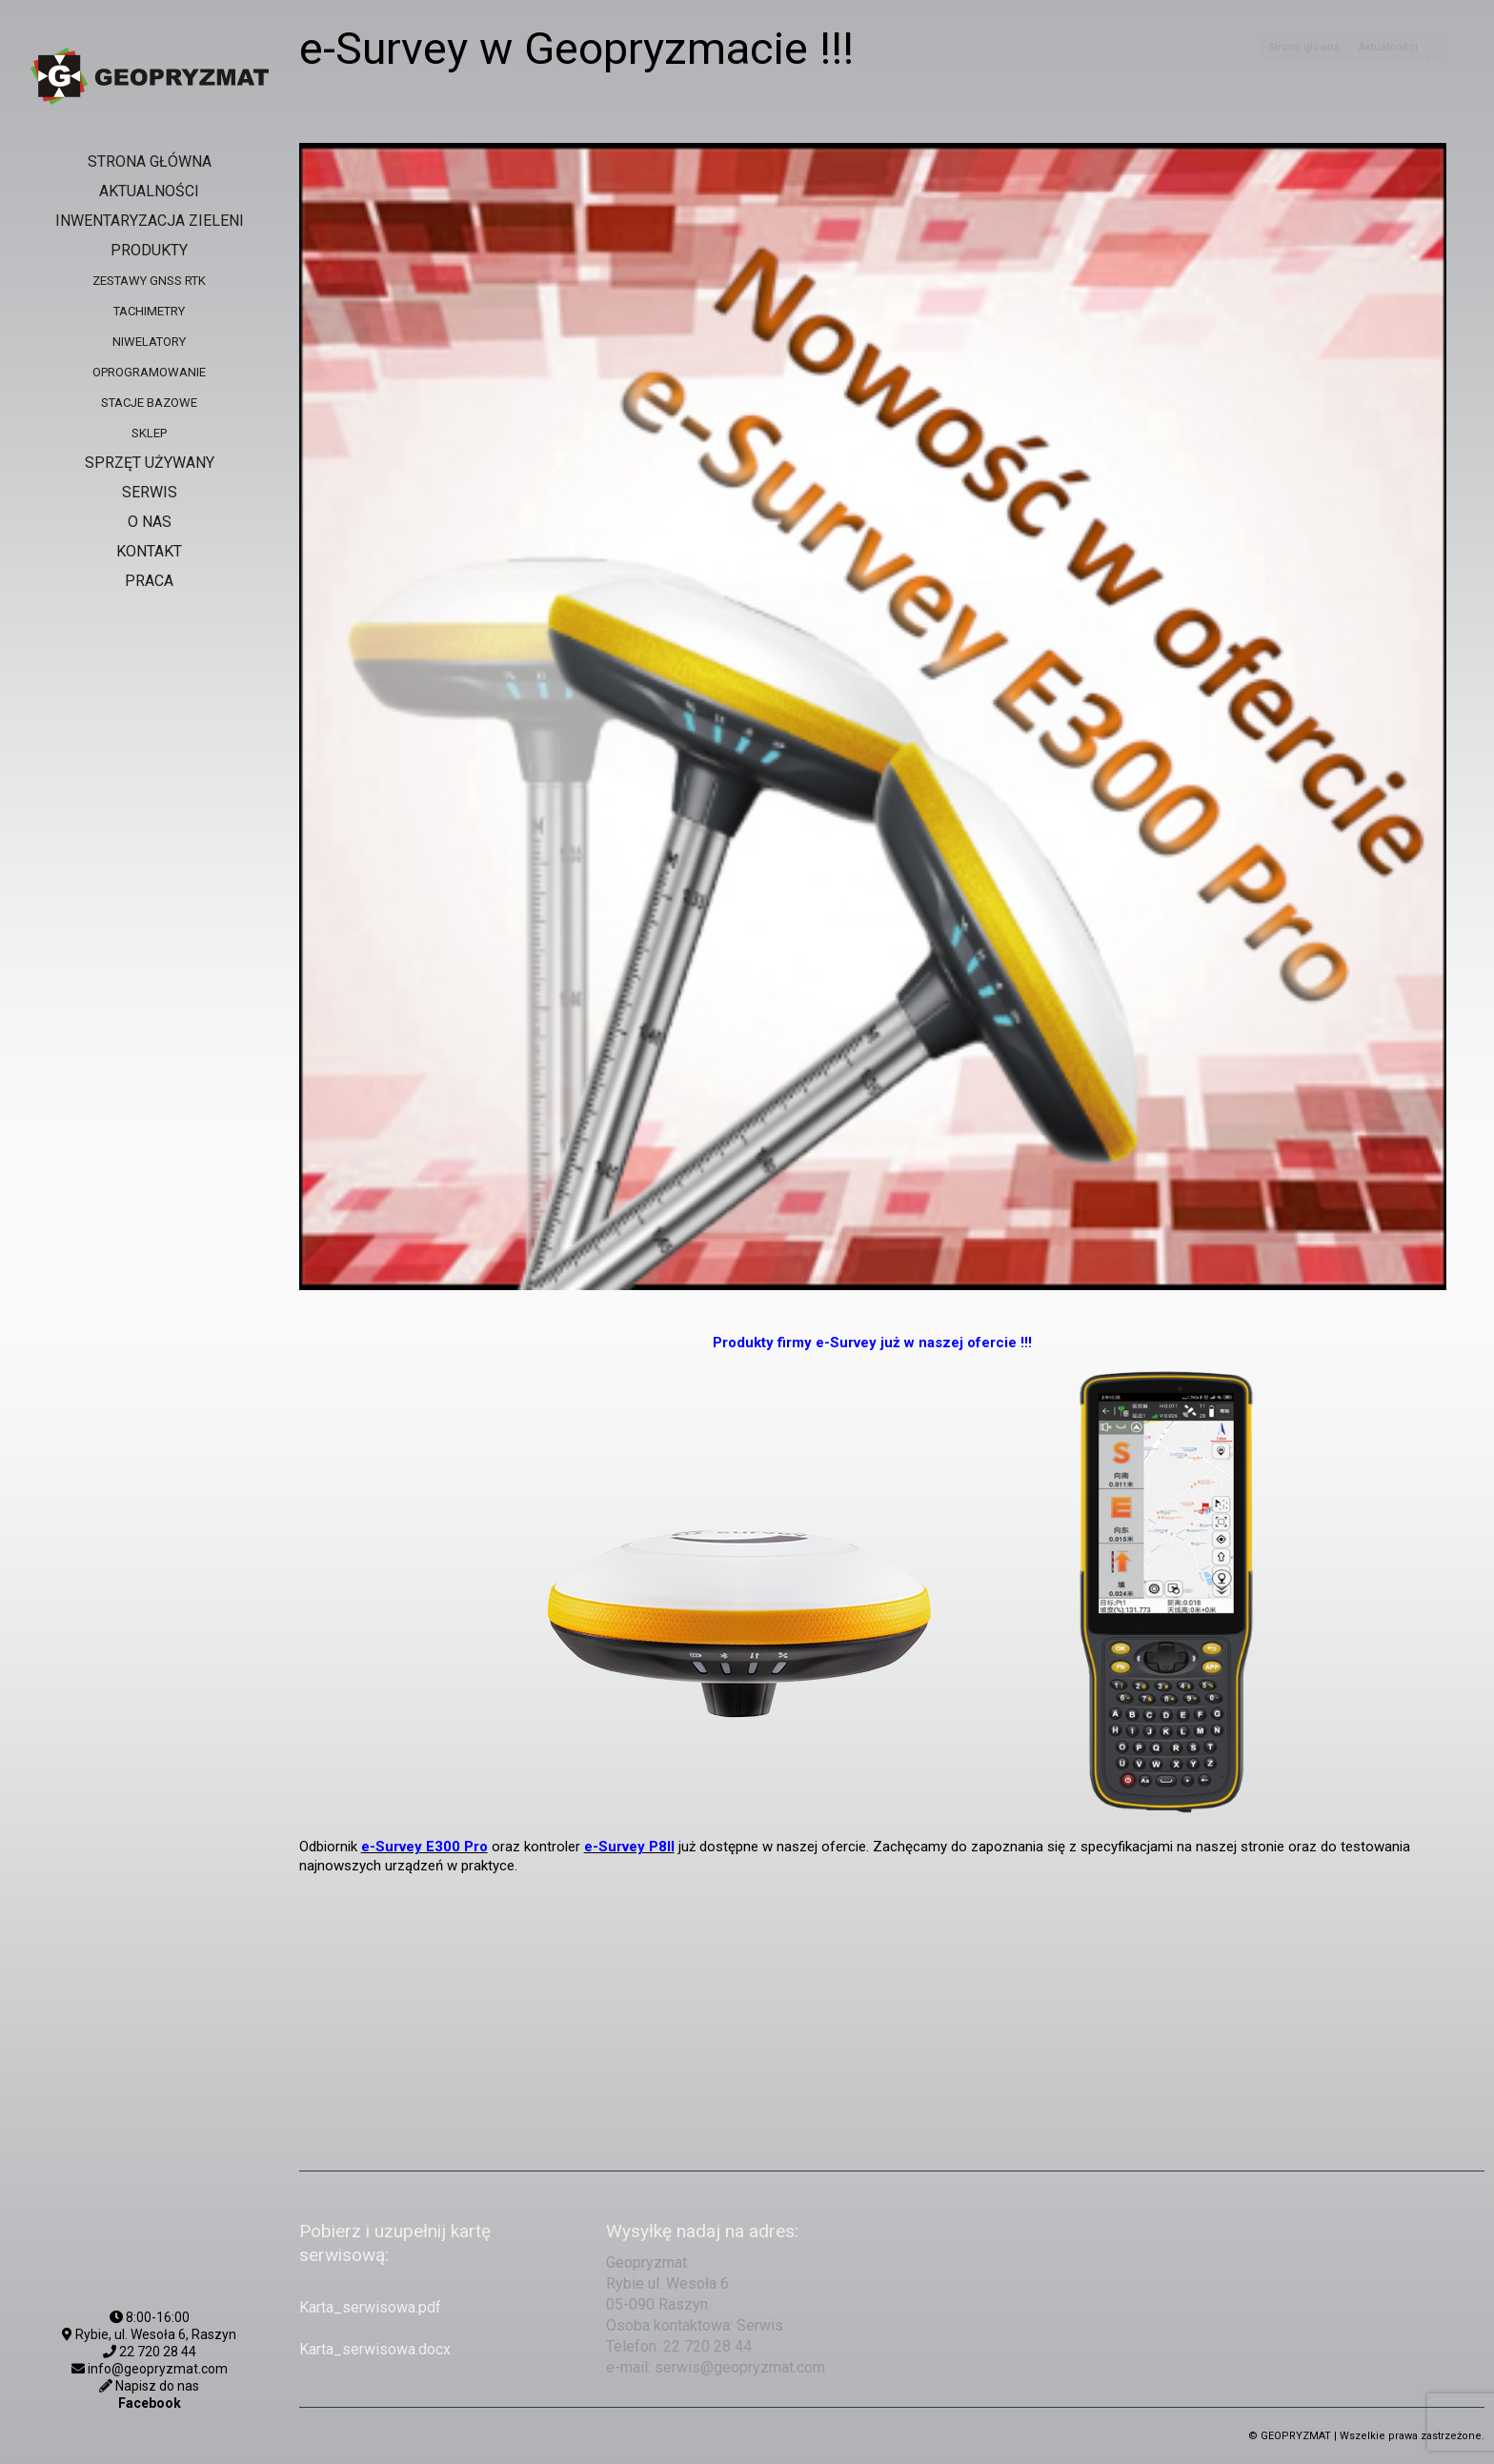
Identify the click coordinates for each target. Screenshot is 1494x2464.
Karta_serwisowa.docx (375, 2349)
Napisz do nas (155, 2385)
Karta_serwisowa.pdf (370, 2307)
